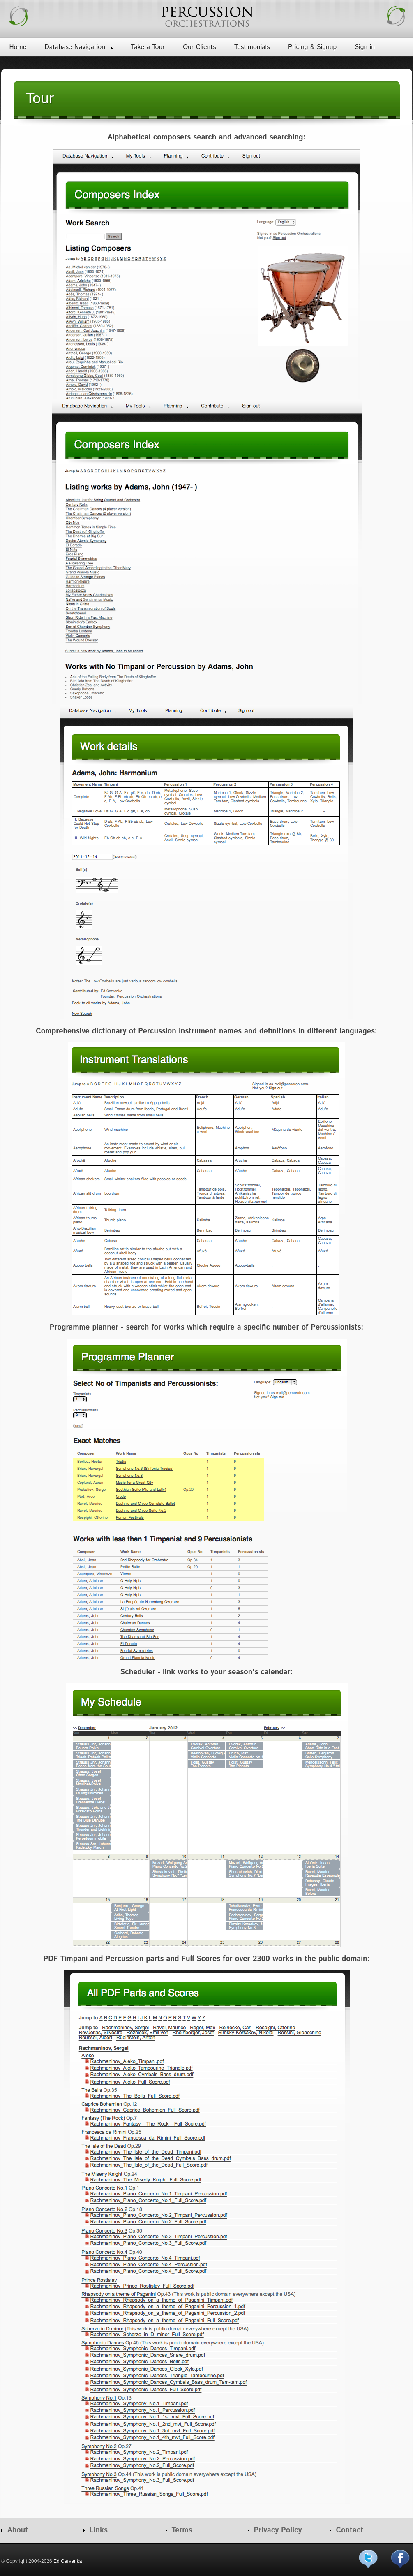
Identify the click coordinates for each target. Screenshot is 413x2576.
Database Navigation (75, 47)
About (17, 2530)
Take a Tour (147, 47)
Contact (350, 2530)
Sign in (365, 47)
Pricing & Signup (312, 47)
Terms (182, 2530)
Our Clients (199, 47)
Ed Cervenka (67, 2561)
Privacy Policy (278, 2530)
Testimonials (252, 47)
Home (18, 47)
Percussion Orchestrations (206, 16)
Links (99, 2530)
